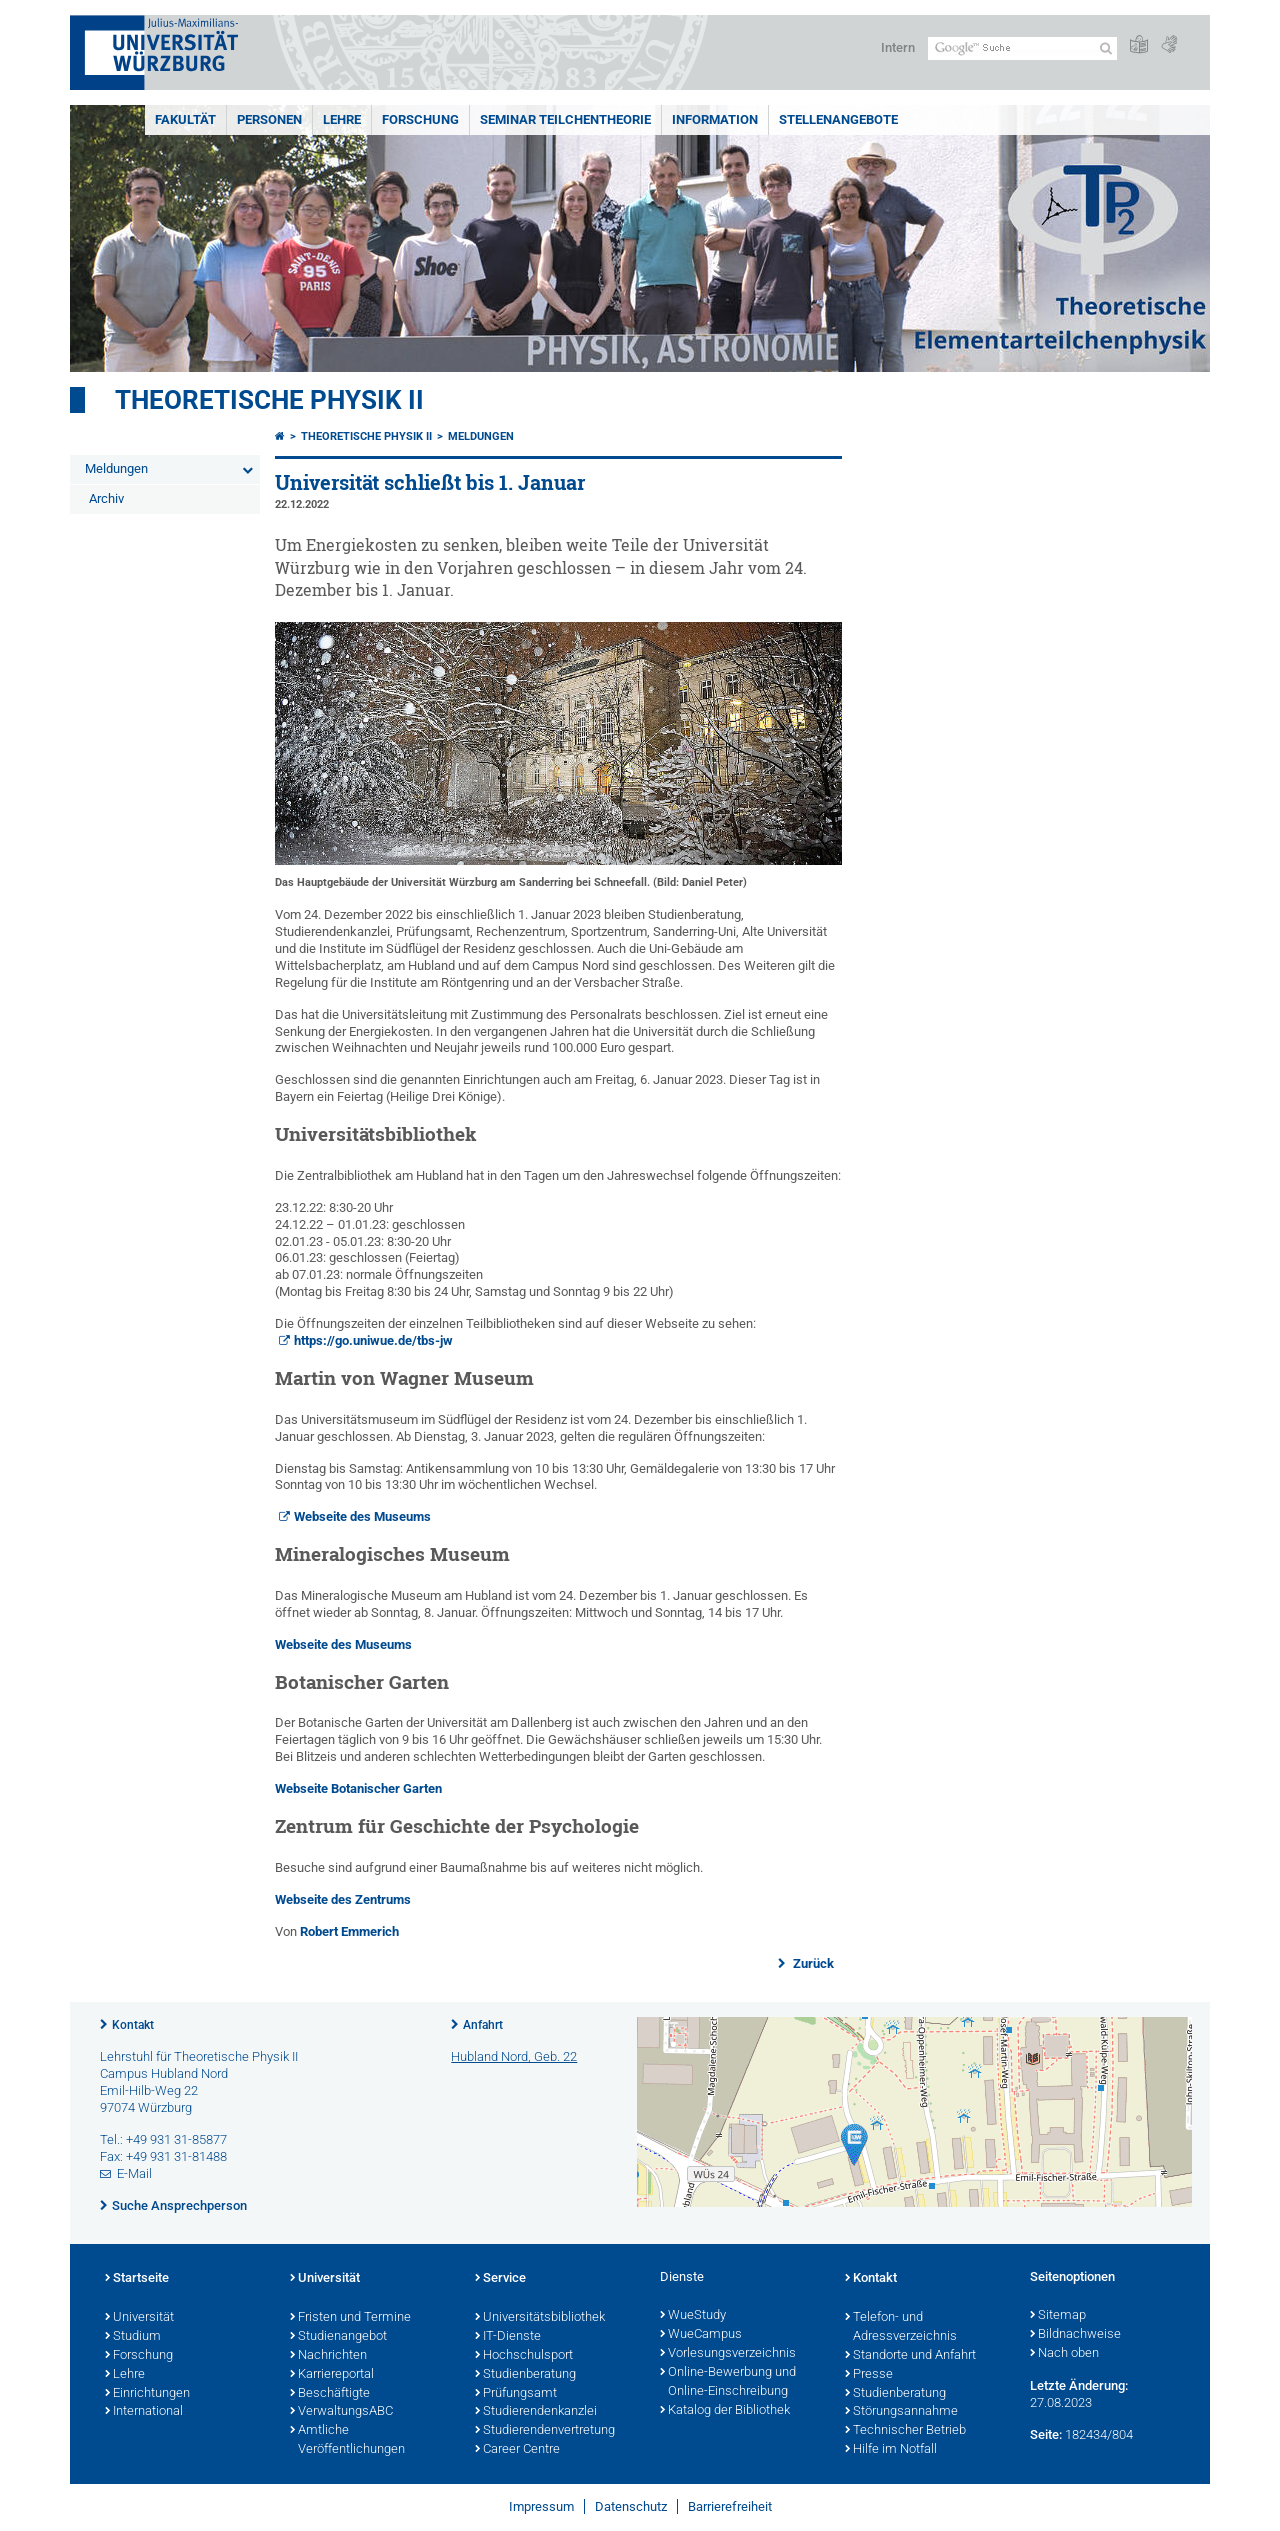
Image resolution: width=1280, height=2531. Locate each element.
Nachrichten (328, 2356)
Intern (898, 47)
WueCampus (701, 2335)
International (144, 2412)
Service (500, 2279)
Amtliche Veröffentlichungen (347, 2440)
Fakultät (185, 119)
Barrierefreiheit (730, 2506)
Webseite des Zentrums (343, 1899)
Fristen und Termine (350, 2318)
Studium (133, 2337)
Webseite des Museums (362, 1516)
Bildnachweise (1075, 2335)
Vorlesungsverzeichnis (728, 2354)
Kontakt (133, 2025)
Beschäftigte (330, 2394)
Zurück (812, 1963)
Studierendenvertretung (545, 2431)
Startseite (137, 2279)
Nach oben (1064, 2354)
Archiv (106, 498)
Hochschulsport (524, 2356)
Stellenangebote (838, 119)
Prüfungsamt (516, 2394)
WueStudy (693, 2316)
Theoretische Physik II (269, 400)
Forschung (420, 119)
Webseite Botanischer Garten (358, 1788)
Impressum (541, 2506)
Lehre (342, 119)
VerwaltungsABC (341, 2412)
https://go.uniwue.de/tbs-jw (373, 1340)
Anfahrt (483, 2025)
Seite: (1046, 2434)
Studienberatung (525, 2375)
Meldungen (116, 468)
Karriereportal (332, 2375)
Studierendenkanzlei (536, 2412)
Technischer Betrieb (905, 2431)
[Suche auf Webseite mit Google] (1022, 48)
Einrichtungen (147, 2394)
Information (715, 119)
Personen (269, 119)
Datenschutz (631, 2506)
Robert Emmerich (349, 1931)
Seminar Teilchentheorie (565, 119)
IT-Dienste (508, 2337)
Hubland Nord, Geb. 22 (514, 2056)
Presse (869, 2375)
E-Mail (134, 2173)
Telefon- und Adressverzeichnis (901, 2327)
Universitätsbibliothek (540, 2318)
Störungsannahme (901, 2412)
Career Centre (517, 2450)
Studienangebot (338, 2337)
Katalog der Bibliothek (725, 2411)
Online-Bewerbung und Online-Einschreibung (728, 2382)
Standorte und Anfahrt (910, 2356)
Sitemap (1058, 2316)
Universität (139, 2318)
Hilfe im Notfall (891, 2450)
